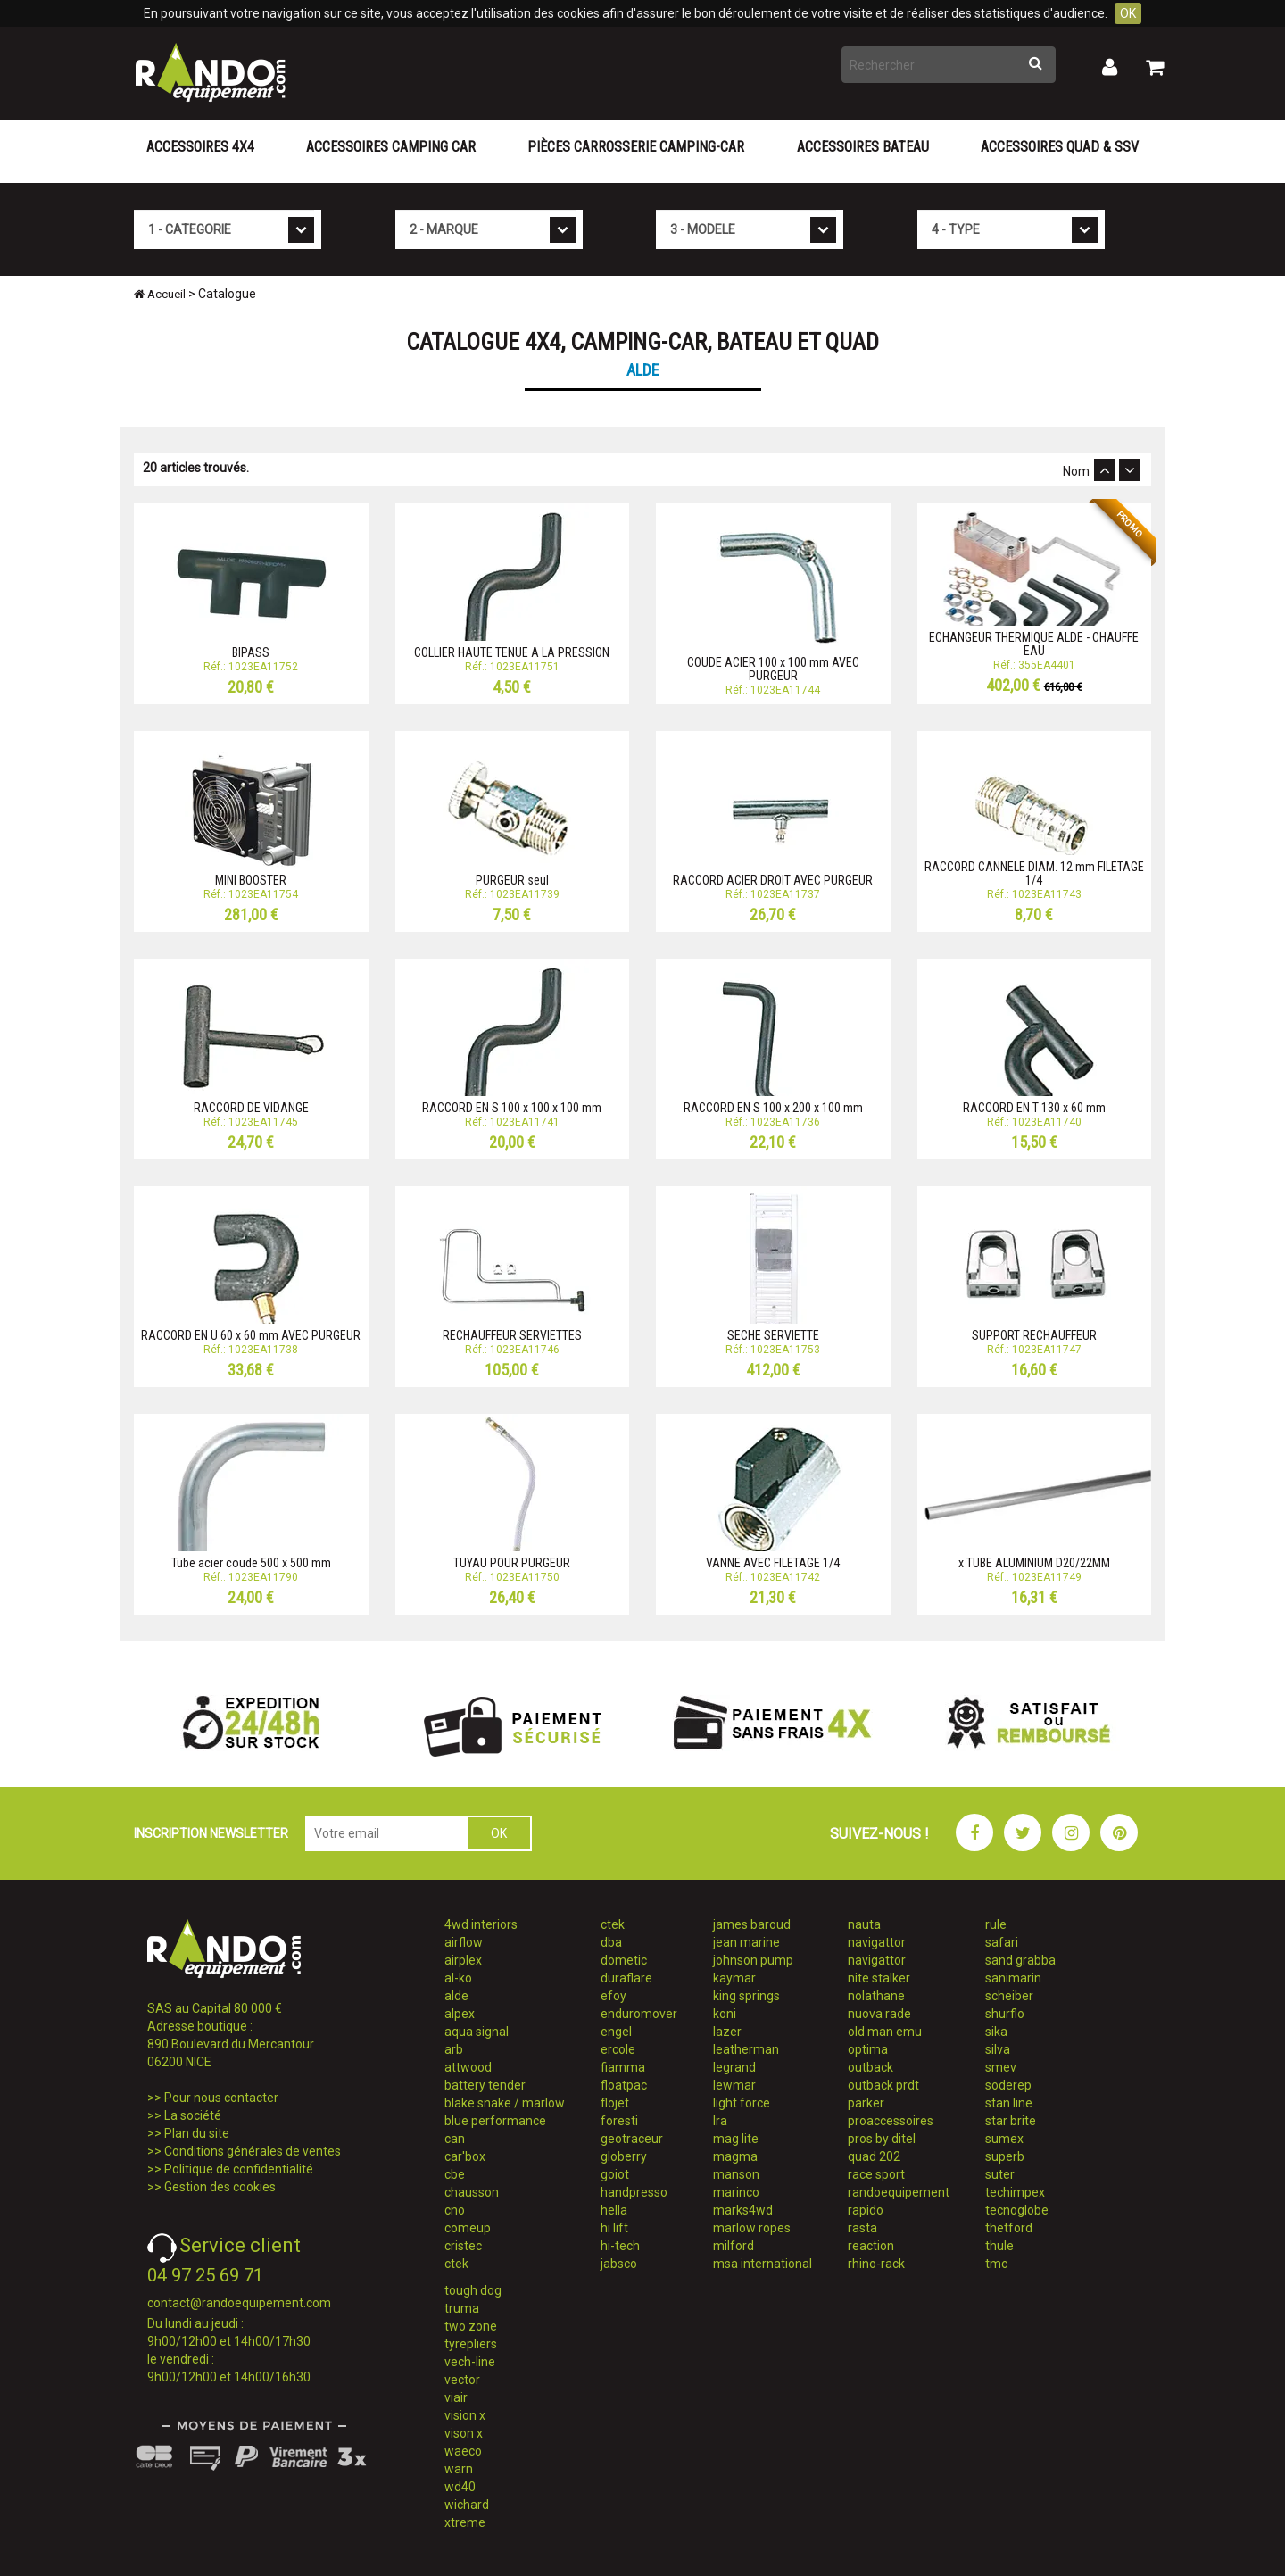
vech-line (469, 2362)
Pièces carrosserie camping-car (635, 146)
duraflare (626, 1978)
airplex (463, 1960)
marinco (736, 2192)
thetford (1008, 2228)
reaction (871, 2246)
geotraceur (632, 2138)
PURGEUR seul (512, 880)
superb (1004, 2156)
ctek (456, 2263)
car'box (464, 2156)
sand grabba (1020, 1960)
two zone (470, 2326)
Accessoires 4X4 (200, 146)
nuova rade (879, 2014)
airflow (463, 1942)
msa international (762, 2263)
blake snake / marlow (504, 2103)
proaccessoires (890, 2121)
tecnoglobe (1017, 2210)
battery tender (485, 2085)
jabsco (619, 2263)
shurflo (1004, 2014)
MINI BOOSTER (250, 880)
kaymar (734, 1978)
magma (735, 2156)
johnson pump (753, 1960)
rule (996, 1924)
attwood (468, 2067)
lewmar (734, 2085)
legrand (734, 2067)
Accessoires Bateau (863, 146)
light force (741, 2103)
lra (720, 2121)
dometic (624, 1960)
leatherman (746, 2049)
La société (192, 2115)
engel (616, 2031)
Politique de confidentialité (238, 2169)
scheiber (1009, 1996)
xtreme (464, 2522)
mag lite (736, 2138)
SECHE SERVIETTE (773, 1335)
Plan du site (196, 2133)
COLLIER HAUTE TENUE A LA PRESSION (511, 652)
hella (614, 2210)
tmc (996, 2263)
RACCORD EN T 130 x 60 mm (1034, 1108)
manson (736, 2174)
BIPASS (250, 652)
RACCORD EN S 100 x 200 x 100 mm (773, 1108)
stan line (1008, 2103)
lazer (727, 2031)
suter (1000, 2174)
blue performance (495, 2121)
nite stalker (879, 1978)
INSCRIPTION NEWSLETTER (211, 1833)
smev (1000, 2067)
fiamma (623, 2067)
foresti (619, 2121)
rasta (862, 2228)
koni (724, 2014)
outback (870, 2067)
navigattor (877, 1942)
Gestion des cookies (220, 2187)
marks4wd (743, 2210)
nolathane (876, 1996)
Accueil (160, 294)
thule (999, 2246)
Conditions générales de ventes (252, 2151)
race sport (876, 2174)
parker (866, 2103)
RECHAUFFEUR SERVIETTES (512, 1335)
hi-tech (620, 2246)
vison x (463, 2433)
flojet (615, 2103)
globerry (624, 2156)
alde (456, 1996)
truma (461, 2308)
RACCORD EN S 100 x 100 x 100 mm (511, 1108)
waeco (463, 2451)
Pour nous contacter (221, 2097)
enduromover (639, 2014)
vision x (464, 2415)
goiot (615, 2174)
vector (462, 2379)
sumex (1004, 2138)
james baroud (752, 1924)
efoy (613, 1996)
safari (1001, 1942)
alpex (459, 2014)
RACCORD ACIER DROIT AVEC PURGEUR (773, 880)
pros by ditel (882, 2138)
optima (868, 2049)
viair (456, 2397)
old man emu (885, 2031)
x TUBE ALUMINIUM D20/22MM (1034, 1563)
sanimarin (1013, 1978)
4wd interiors (481, 1924)
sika (996, 2031)
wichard (466, 2504)
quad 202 (874, 2156)
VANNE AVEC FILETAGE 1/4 (773, 1563)
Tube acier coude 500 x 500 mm (251, 1563)
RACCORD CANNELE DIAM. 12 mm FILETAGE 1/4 (1034, 873)
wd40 (460, 2487)
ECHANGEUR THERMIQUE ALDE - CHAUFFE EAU (1034, 644)
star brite (1010, 2121)
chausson (471, 2192)
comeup (467, 2228)
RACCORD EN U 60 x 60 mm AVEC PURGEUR (251, 1335)
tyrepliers (470, 2344)
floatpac (624, 2085)
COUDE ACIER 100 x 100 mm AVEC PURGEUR (773, 669)
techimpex (1015, 2192)
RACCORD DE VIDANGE (251, 1108)
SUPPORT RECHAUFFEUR (1034, 1335)
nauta (864, 1924)
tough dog (473, 2290)
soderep (1008, 2085)
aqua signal (476, 2031)
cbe (454, 2174)
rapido (865, 2210)
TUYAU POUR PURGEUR (511, 1563)
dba (611, 1942)
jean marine (746, 1942)
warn (458, 2469)
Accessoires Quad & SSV (1060, 146)
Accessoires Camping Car (391, 146)
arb (453, 2049)
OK (1128, 13)
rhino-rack (876, 2263)
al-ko (458, 1978)
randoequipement (898, 2192)
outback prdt (883, 2085)
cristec (463, 2246)
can (454, 2138)
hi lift (614, 2228)
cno (454, 2210)
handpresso (634, 2192)
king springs (746, 1996)
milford (733, 2246)
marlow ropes (752, 2228)
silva (997, 2049)
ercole (618, 2049)
